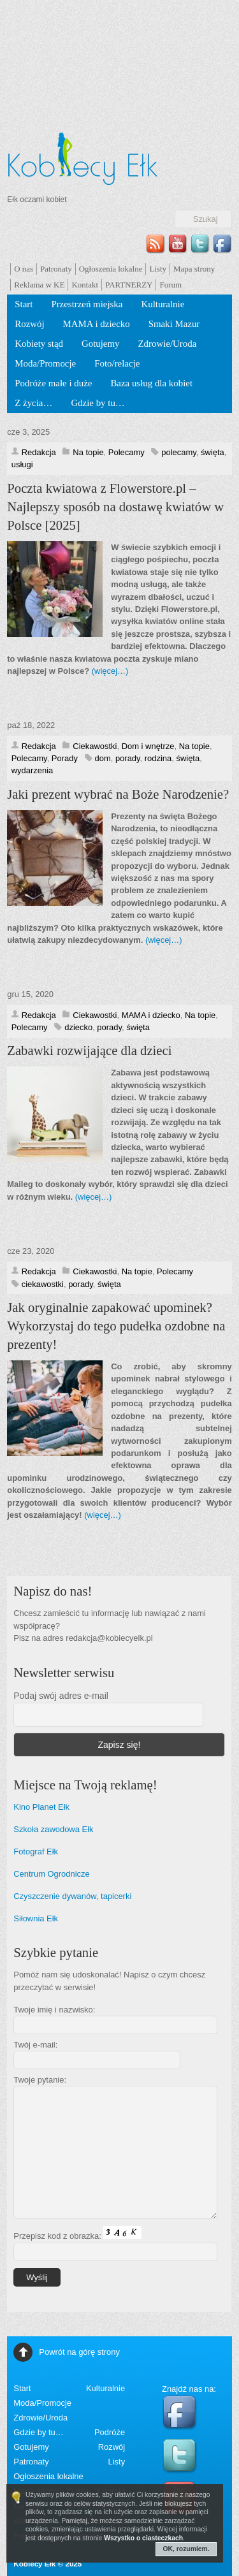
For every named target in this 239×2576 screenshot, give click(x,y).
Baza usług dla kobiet (151, 383)
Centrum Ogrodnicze (51, 1874)
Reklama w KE (39, 284)
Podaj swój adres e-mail (60, 1696)
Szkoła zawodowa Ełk (53, 1829)
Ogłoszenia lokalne (111, 268)
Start (24, 304)
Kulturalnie (162, 304)
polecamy (178, 452)
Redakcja (39, 452)
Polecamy (126, 452)
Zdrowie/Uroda (167, 343)
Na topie (88, 452)
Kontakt (84, 284)
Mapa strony (194, 268)
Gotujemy (101, 343)
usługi (22, 464)
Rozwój (29, 324)
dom (103, 758)
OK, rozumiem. (186, 2548)
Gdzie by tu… (97, 403)
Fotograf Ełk (35, 1851)
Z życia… (33, 403)
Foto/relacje (117, 363)
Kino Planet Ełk (41, 1807)
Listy (157, 268)
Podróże (109, 2432)
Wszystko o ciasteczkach (143, 2538)
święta (212, 452)
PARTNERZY (128, 284)
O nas (23, 268)
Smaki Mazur (174, 324)
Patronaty (56, 268)
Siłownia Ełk (35, 1918)
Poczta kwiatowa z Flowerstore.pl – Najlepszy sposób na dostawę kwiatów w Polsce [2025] (115, 506)
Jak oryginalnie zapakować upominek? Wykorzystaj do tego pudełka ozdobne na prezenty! (116, 1325)
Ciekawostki (95, 746)
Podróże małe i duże (53, 383)
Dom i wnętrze (148, 746)
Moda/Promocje (45, 363)
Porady (65, 758)
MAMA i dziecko (96, 324)
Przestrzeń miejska (86, 304)
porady (127, 758)
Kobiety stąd (39, 343)
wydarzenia (32, 770)
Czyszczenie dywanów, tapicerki (72, 1896)
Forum (170, 284)
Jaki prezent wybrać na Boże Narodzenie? (118, 794)
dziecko (78, 1027)
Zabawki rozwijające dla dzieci (89, 1051)
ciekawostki (43, 1284)
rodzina (158, 758)
